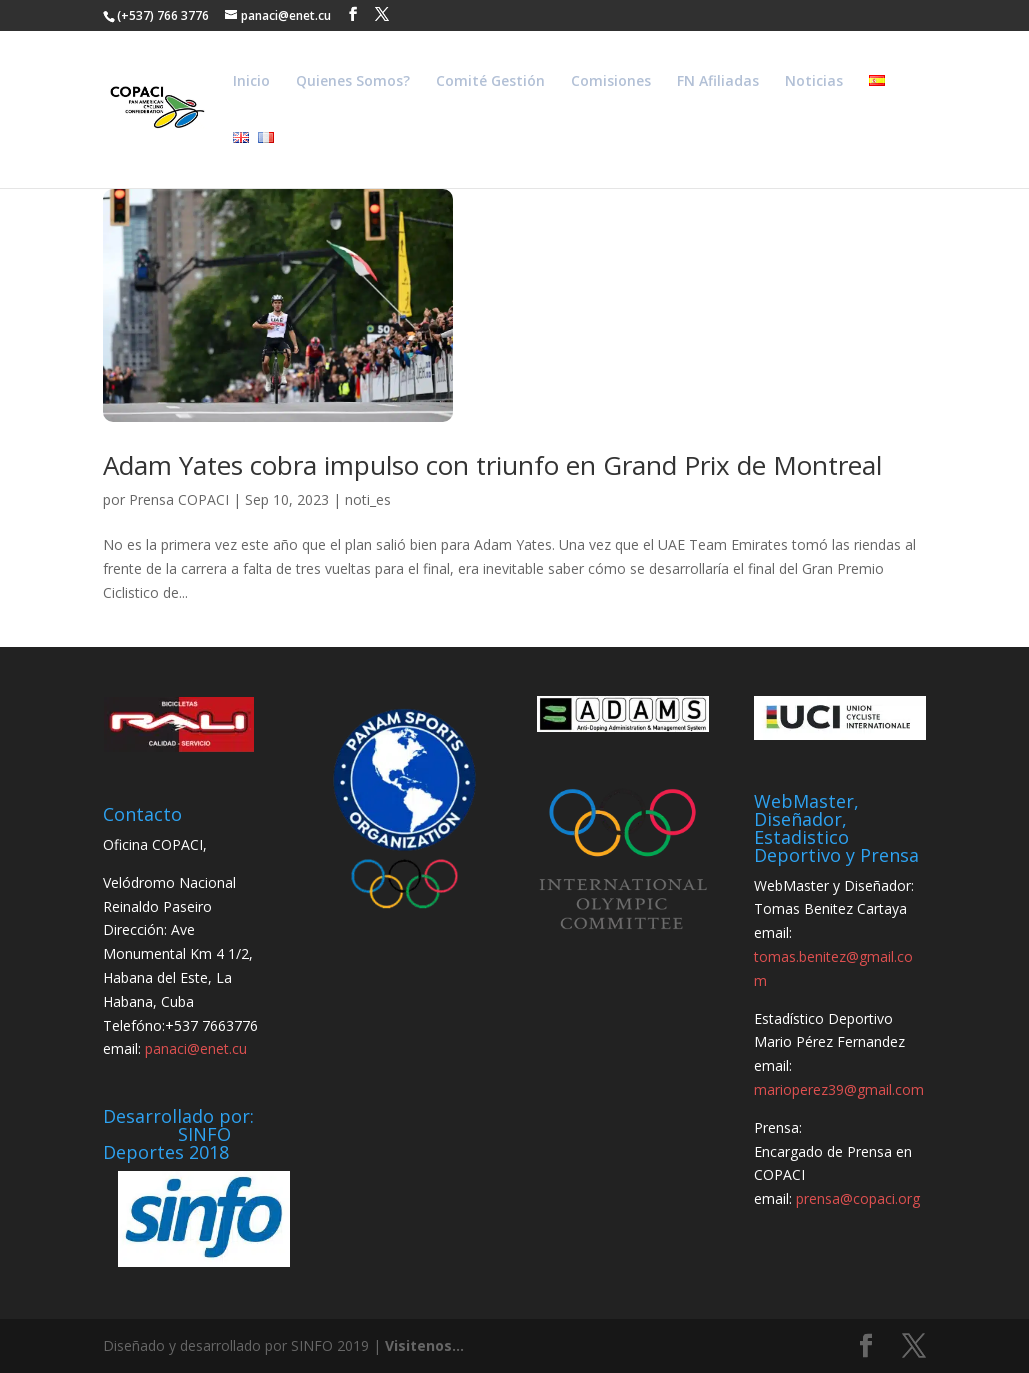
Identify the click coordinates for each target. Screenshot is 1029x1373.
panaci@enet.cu (196, 1048)
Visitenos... (424, 1345)
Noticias (814, 82)
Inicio (251, 82)
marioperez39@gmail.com (839, 1089)
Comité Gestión (490, 82)
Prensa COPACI (179, 499)
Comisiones (611, 82)
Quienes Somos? (353, 82)
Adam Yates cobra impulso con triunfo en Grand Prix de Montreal (492, 465)
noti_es (368, 499)
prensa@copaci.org (858, 1198)
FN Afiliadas (718, 82)
